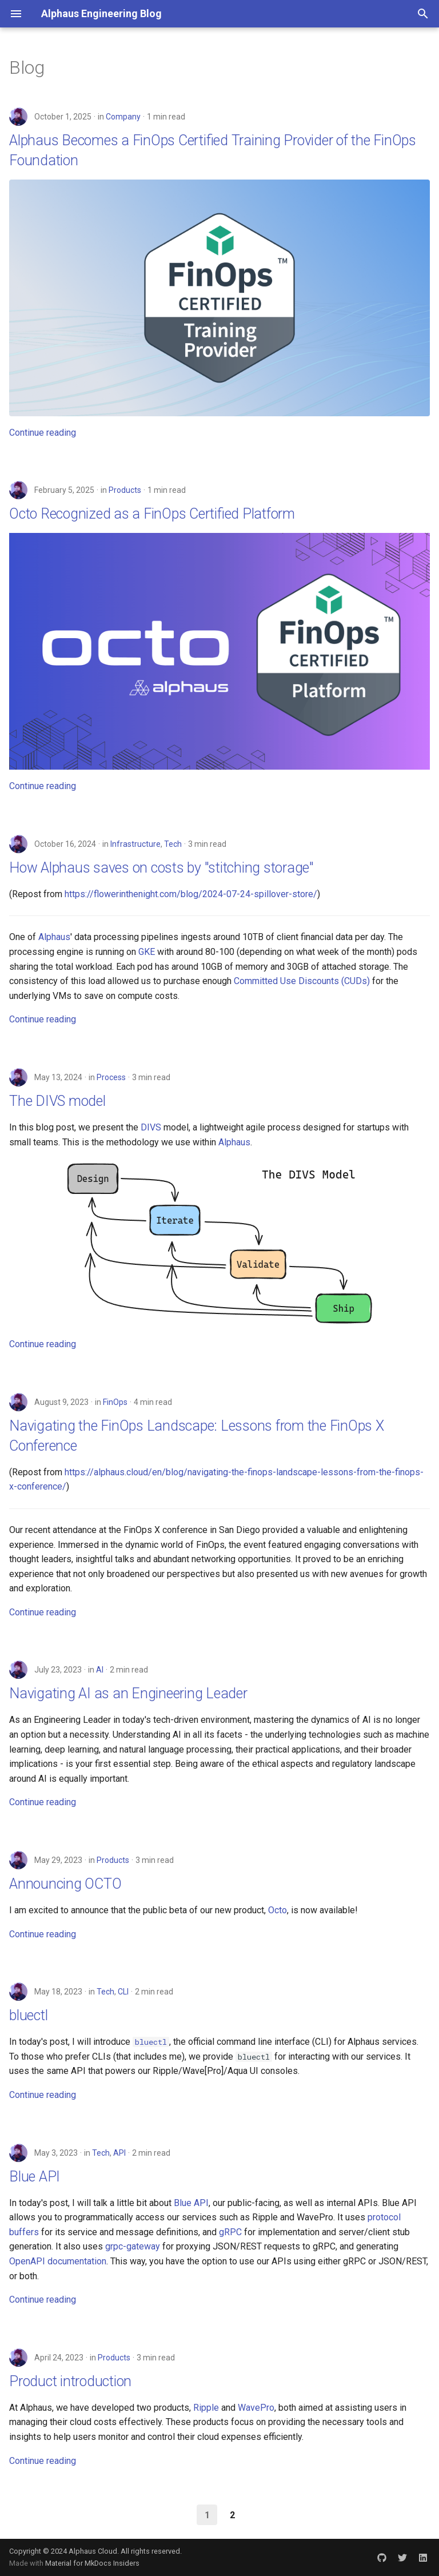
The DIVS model (57, 1101)
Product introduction (70, 2381)
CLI (123, 1991)
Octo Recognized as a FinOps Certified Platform (152, 513)
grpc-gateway (132, 2246)
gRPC (230, 2232)
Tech (173, 844)
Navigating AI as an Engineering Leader (128, 1693)
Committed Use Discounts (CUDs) (302, 981)
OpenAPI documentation (57, 2261)
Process (111, 1077)
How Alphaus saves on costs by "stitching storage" (161, 867)
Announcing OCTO (65, 1884)
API (119, 2152)
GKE (146, 951)
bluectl (28, 2015)
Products (125, 490)
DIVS (151, 1127)
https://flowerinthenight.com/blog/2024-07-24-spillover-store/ (191, 894)
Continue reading (42, 432)
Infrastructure (135, 844)
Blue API (34, 2176)
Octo (277, 1910)
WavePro (256, 2407)
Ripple (206, 2407)
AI (99, 1669)
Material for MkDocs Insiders (92, 2563)
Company (123, 116)
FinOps (115, 1402)
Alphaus (54, 936)
